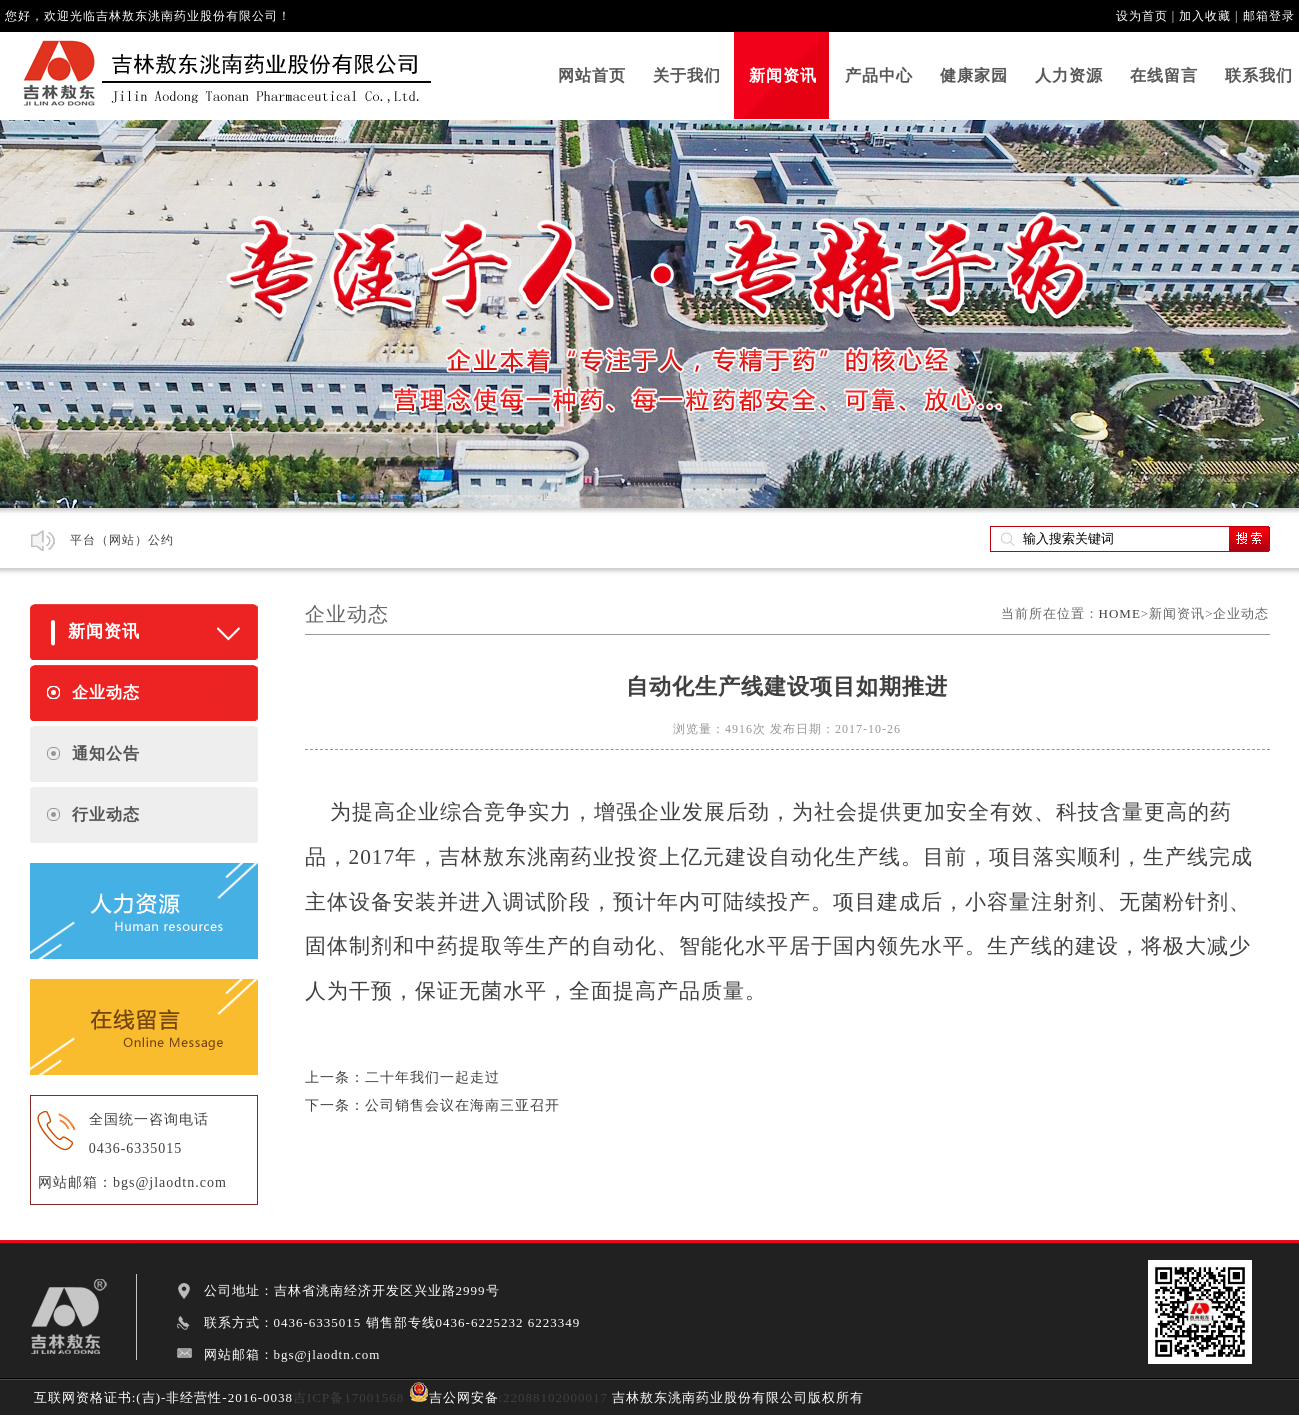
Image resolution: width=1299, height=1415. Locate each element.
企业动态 (106, 692)
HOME (1120, 613)
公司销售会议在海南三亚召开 (462, 1105)
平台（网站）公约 (122, 540)
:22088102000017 (554, 1397)
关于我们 (687, 75)
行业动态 (106, 814)
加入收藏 (1205, 16)
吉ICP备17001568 (348, 1397)
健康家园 (974, 75)
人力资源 (1069, 75)
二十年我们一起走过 (432, 1077)
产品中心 (879, 75)
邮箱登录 (1269, 16)
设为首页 (1142, 16)
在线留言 (1164, 75)
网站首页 (592, 75)
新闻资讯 (783, 75)
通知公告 (106, 753)
